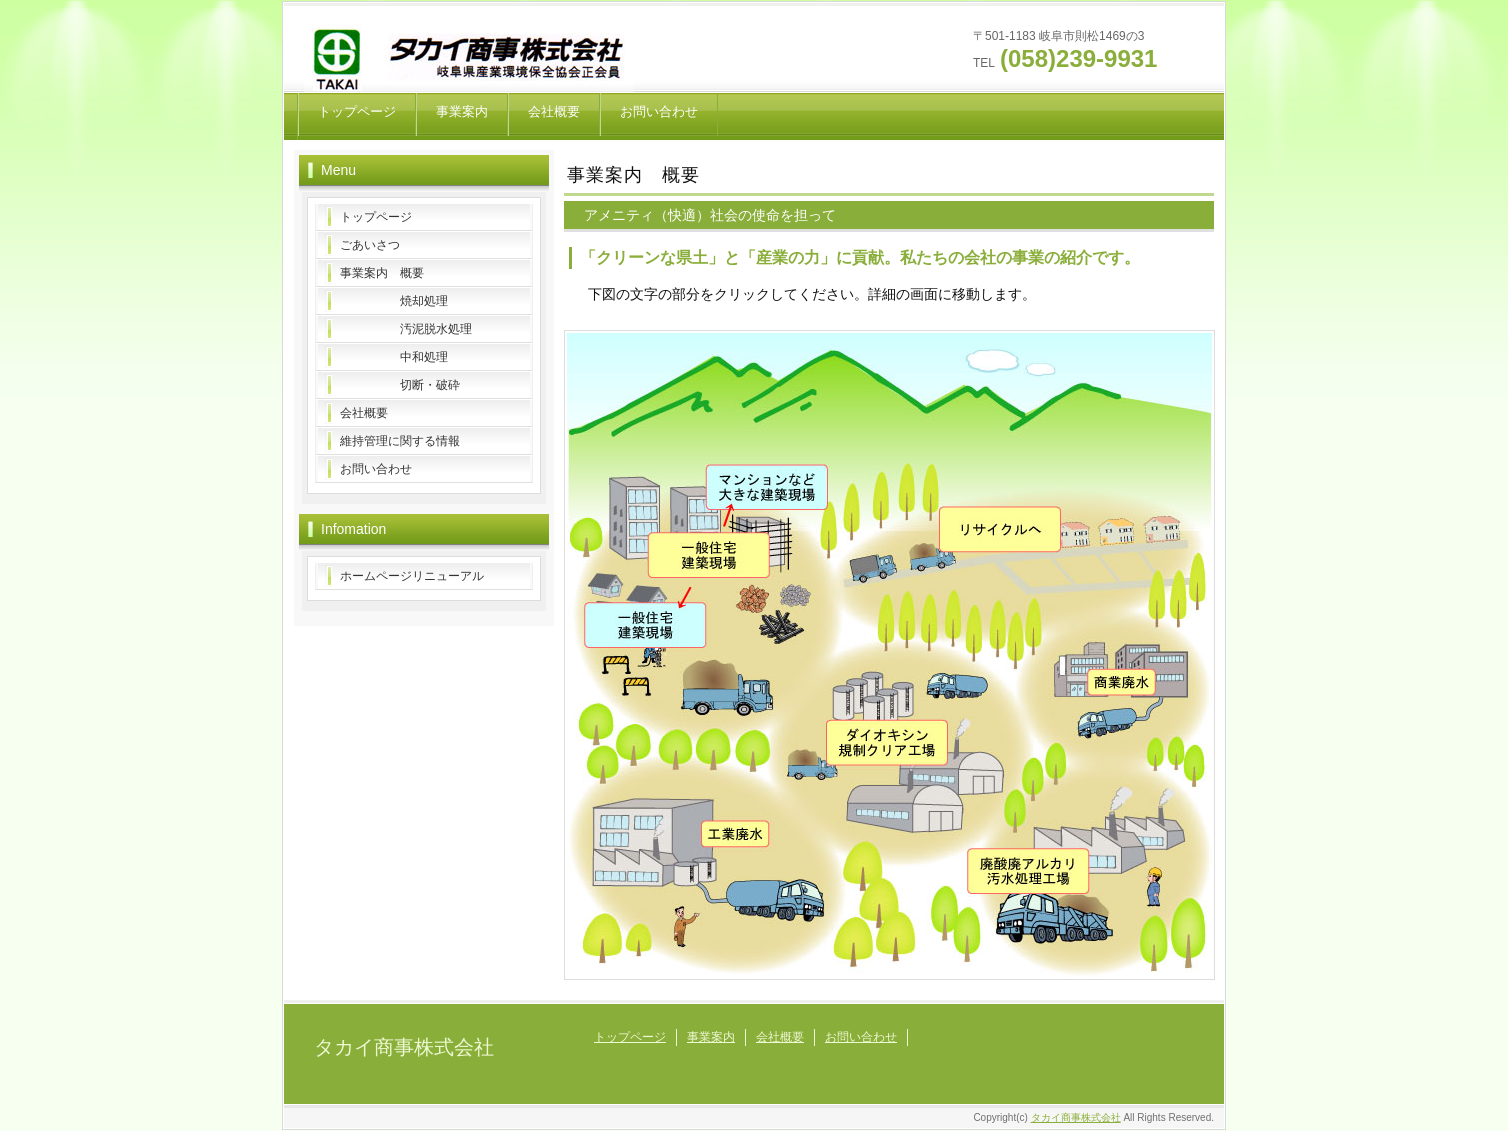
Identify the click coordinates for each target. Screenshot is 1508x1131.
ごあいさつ (370, 245)
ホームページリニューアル (412, 576)
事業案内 (462, 111)
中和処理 (394, 357)
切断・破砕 (400, 385)
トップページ (357, 111)
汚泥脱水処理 (406, 329)
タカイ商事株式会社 (404, 1047)
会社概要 (554, 111)
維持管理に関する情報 (400, 441)
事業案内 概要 (382, 273)
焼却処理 (394, 301)
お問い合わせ (659, 111)
